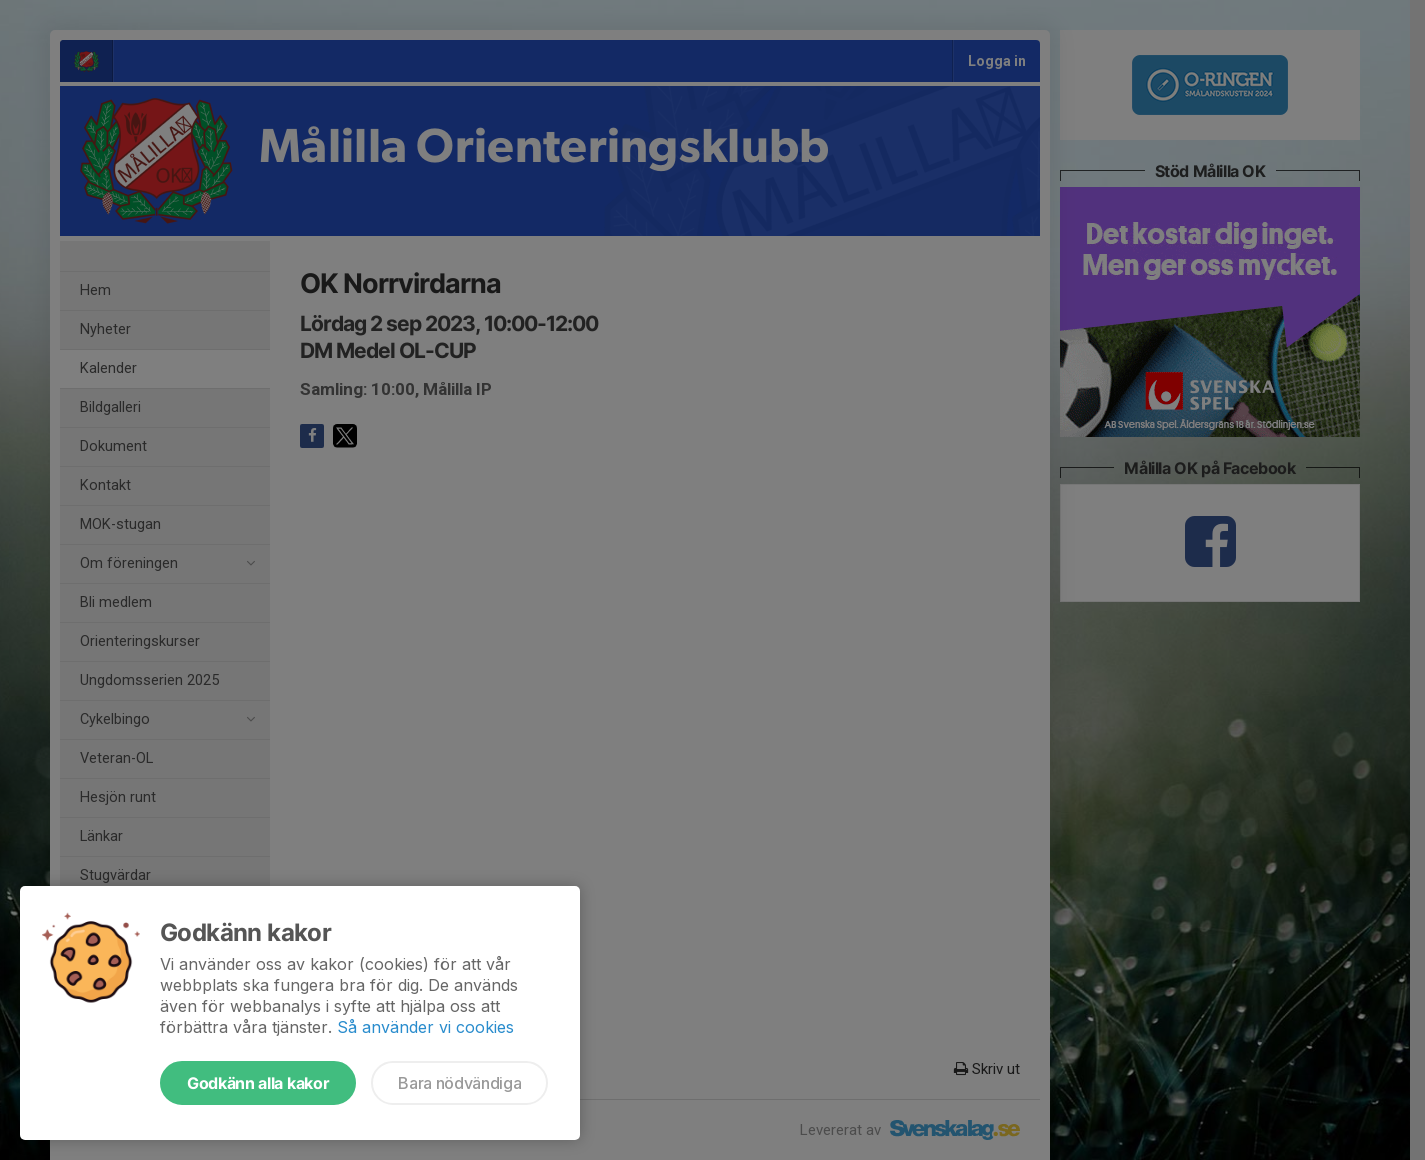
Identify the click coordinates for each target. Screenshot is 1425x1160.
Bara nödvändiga (459, 1083)
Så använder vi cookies (425, 1027)
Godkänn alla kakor (258, 1083)
